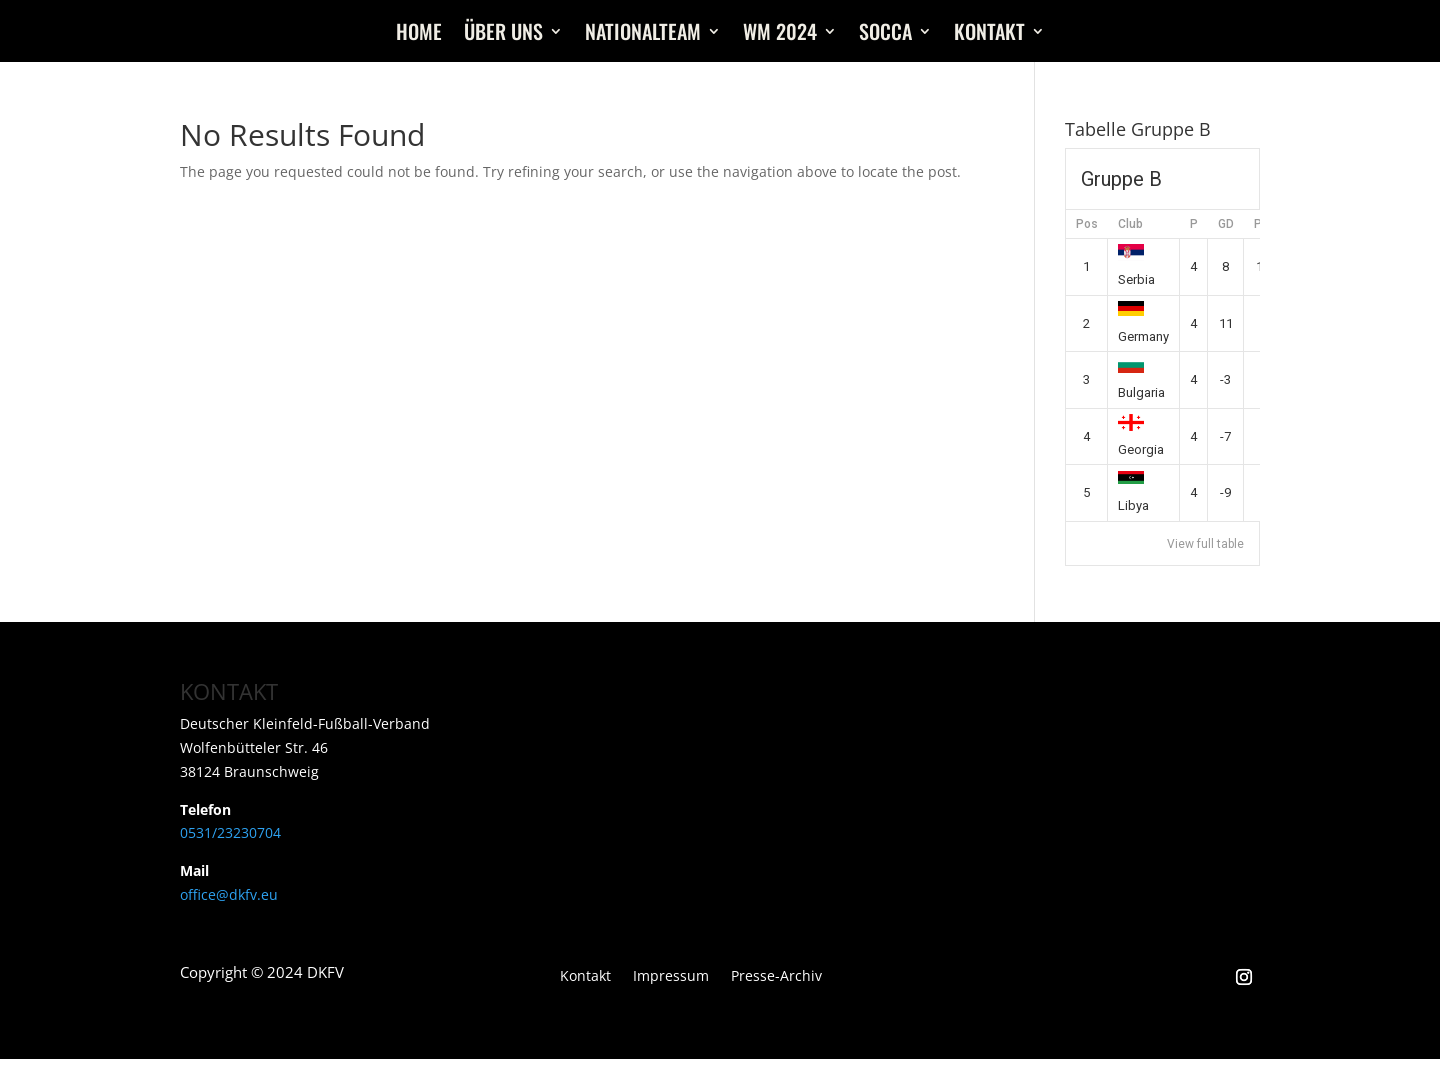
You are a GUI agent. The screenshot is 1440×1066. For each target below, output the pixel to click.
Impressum (671, 977)
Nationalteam (643, 35)
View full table (1205, 544)
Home (419, 35)
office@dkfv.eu (229, 894)
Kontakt (989, 35)
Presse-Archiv (776, 977)
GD (1226, 224)
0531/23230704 (230, 832)
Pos (1087, 224)
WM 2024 (780, 35)
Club (1130, 224)
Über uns (503, 35)
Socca (885, 35)
